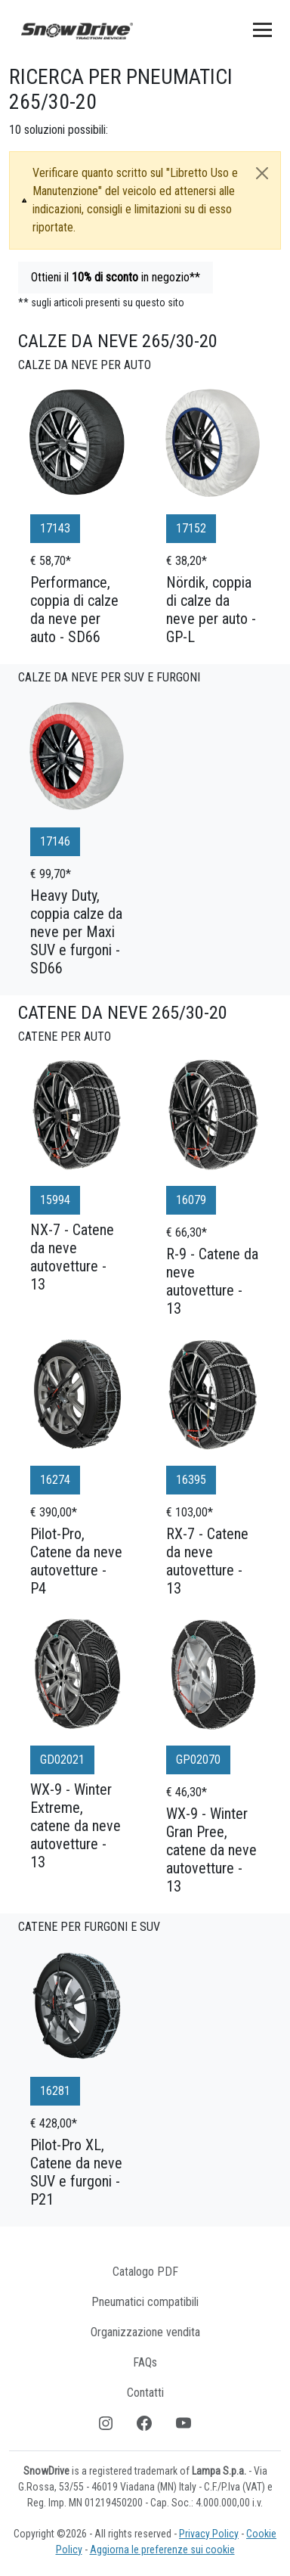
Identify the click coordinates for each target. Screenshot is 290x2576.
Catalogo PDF (145, 2271)
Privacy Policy (209, 2534)
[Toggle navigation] (262, 29)
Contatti (145, 2392)
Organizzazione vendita (145, 2332)
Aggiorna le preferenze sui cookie (162, 2549)
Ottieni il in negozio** (115, 277)
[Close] (262, 173)
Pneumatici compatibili (145, 2302)
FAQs (145, 2362)
